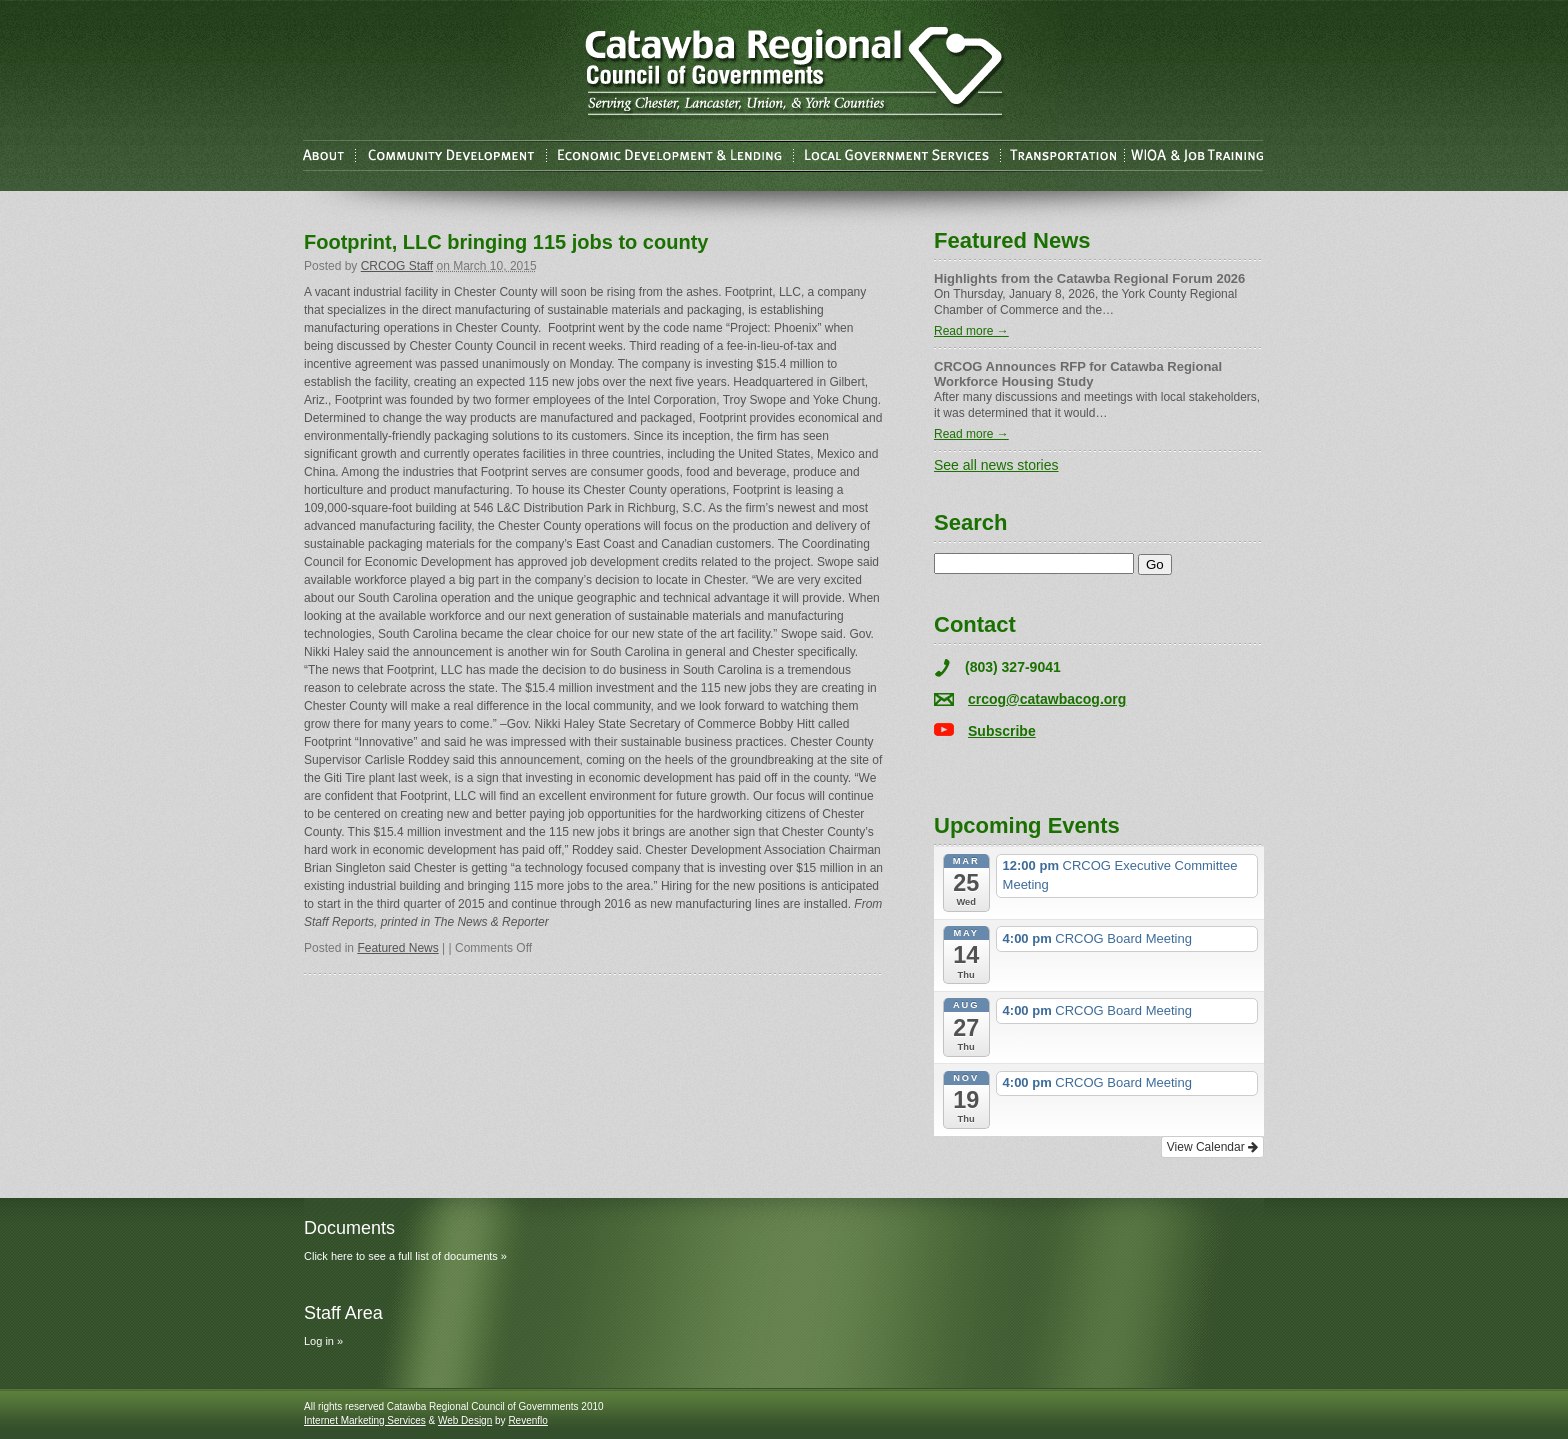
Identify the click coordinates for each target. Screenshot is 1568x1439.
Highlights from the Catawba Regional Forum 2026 (1089, 278)
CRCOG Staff (397, 266)
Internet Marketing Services (365, 1420)
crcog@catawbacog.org (1047, 699)
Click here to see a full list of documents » (405, 1256)
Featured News (397, 948)
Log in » (323, 1341)
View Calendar (1212, 1147)
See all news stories (996, 465)
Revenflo (527, 1420)
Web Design (465, 1420)
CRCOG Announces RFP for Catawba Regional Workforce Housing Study (1078, 374)
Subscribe (1002, 731)
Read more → (971, 331)
